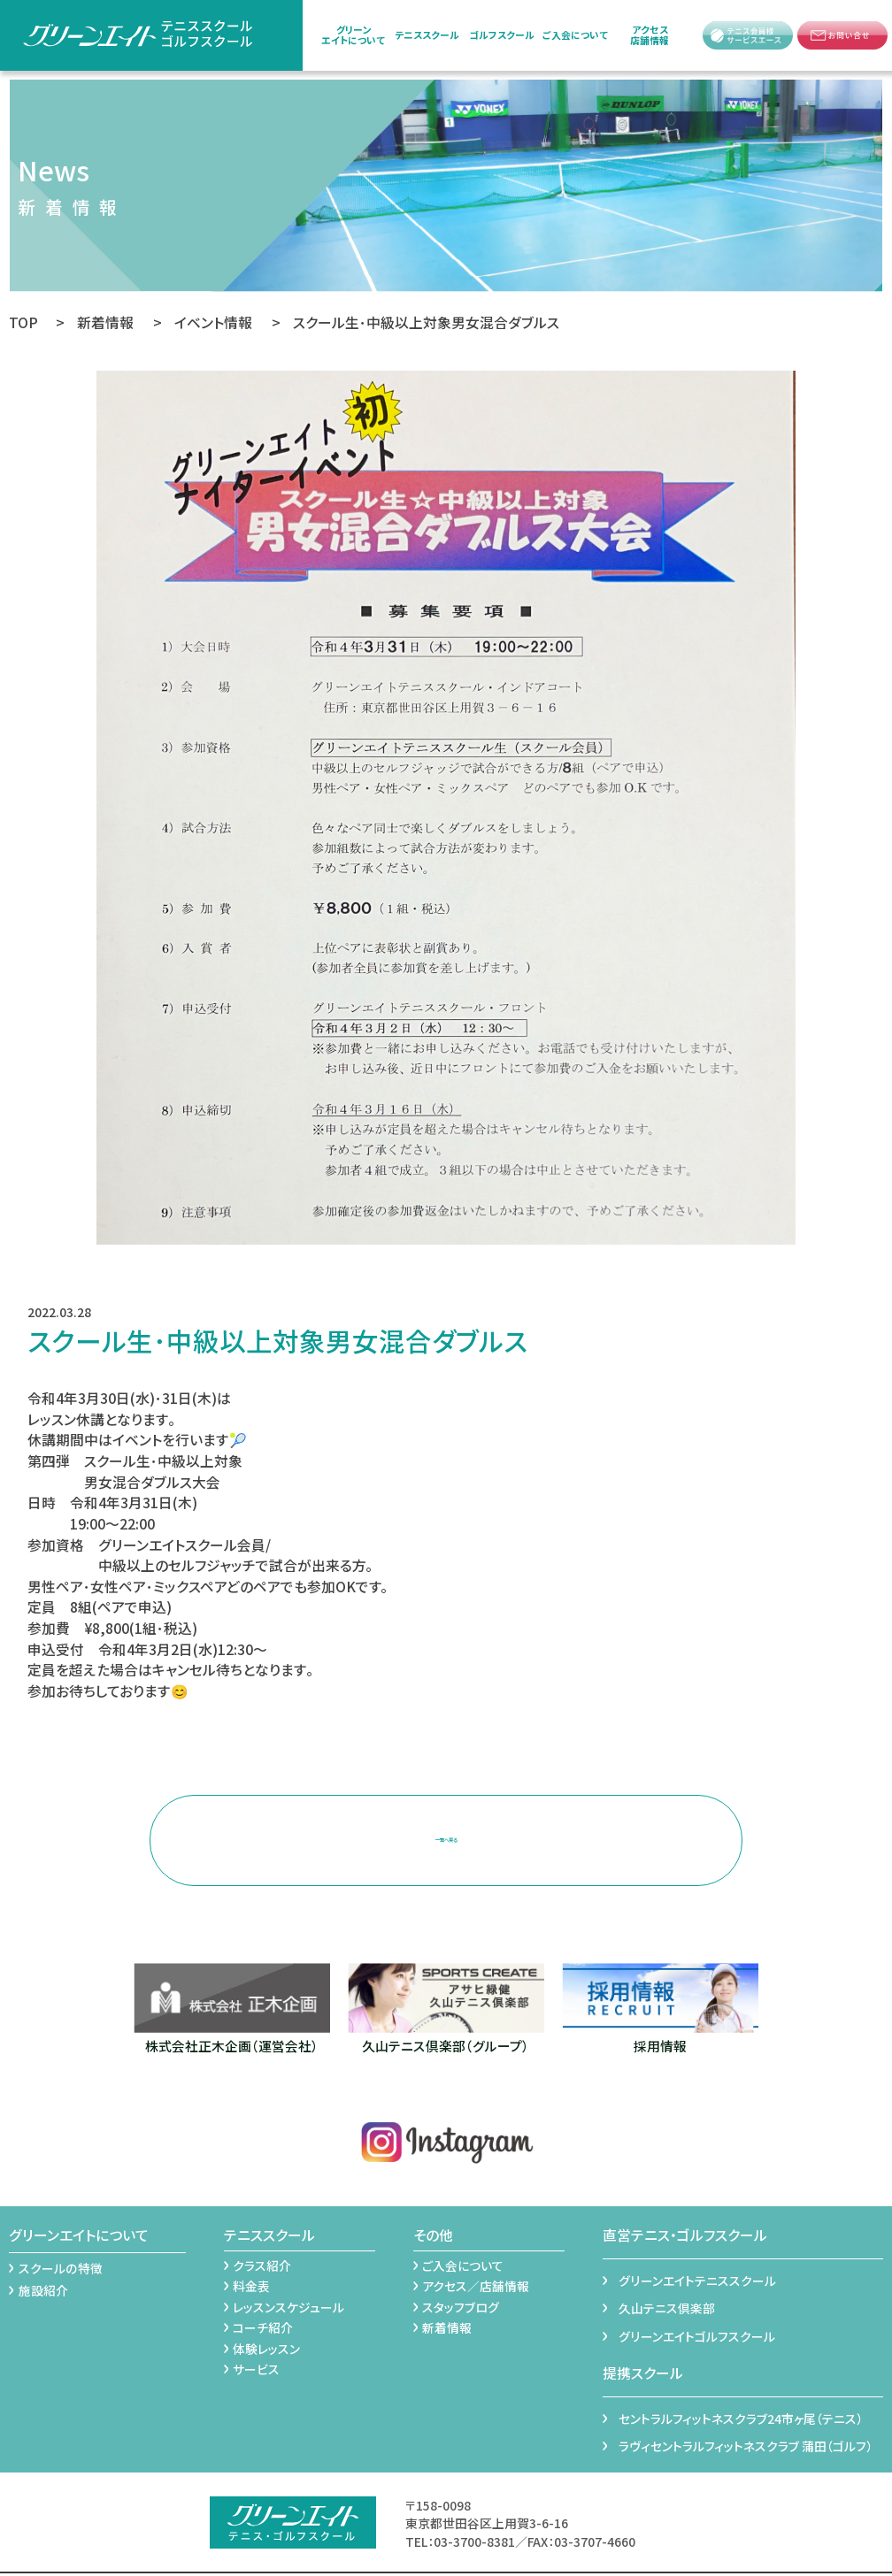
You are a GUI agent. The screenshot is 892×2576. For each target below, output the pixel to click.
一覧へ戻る (446, 1826)
